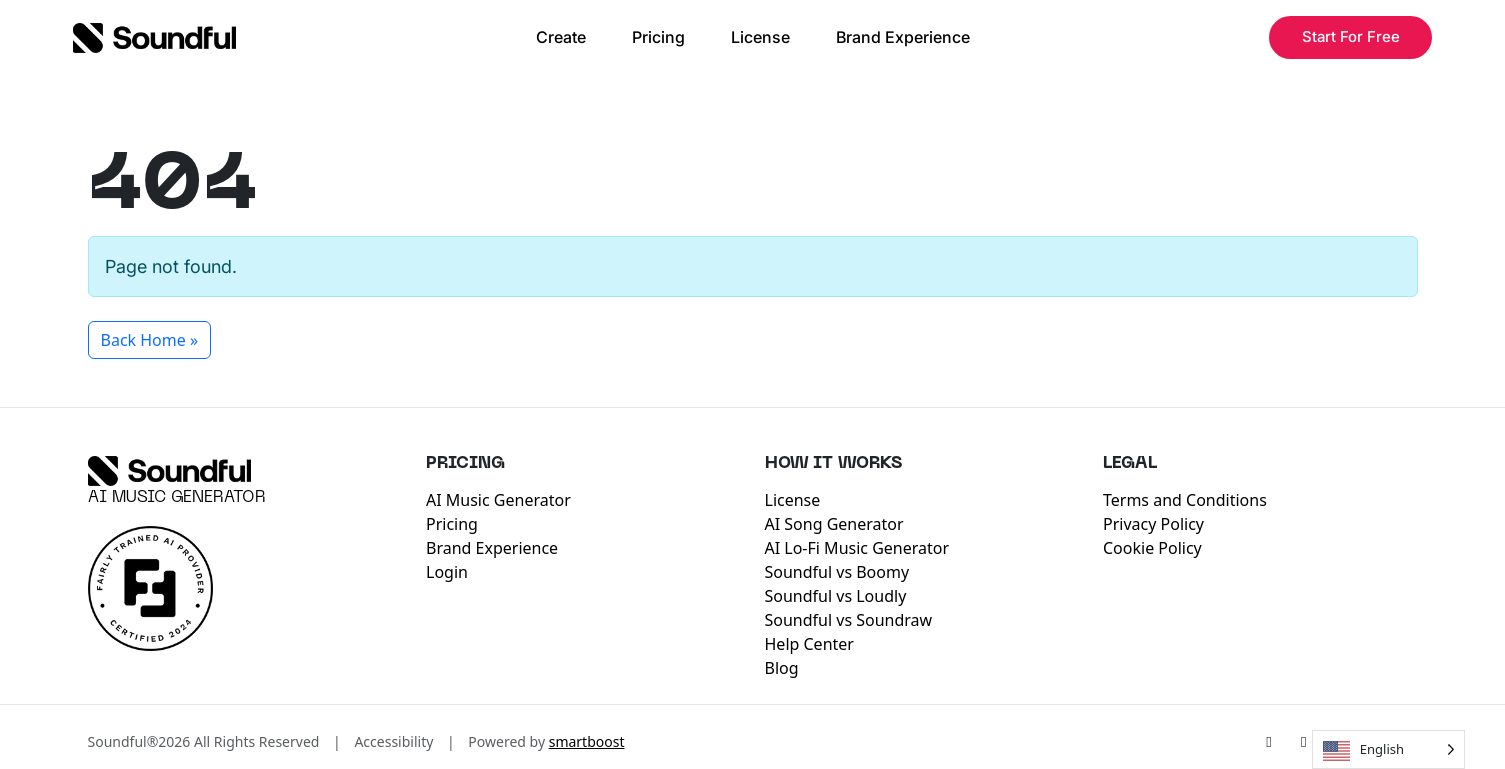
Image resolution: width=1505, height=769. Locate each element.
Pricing (658, 37)
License (760, 37)
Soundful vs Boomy (837, 572)
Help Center (809, 644)
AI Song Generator (834, 524)
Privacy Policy (1153, 524)
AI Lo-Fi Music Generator (857, 548)
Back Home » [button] (150, 340)
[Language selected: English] (1388, 749)
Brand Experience (903, 37)
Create (561, 37)
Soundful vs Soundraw (849, 620)
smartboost (587, 741)
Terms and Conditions (1185, 500)
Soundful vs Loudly (836, 596)
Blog (782, 668)
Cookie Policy (1152, 548)
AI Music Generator (177, 498)
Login (447, 572)
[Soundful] (169, 471)
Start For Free (1351, 36)
